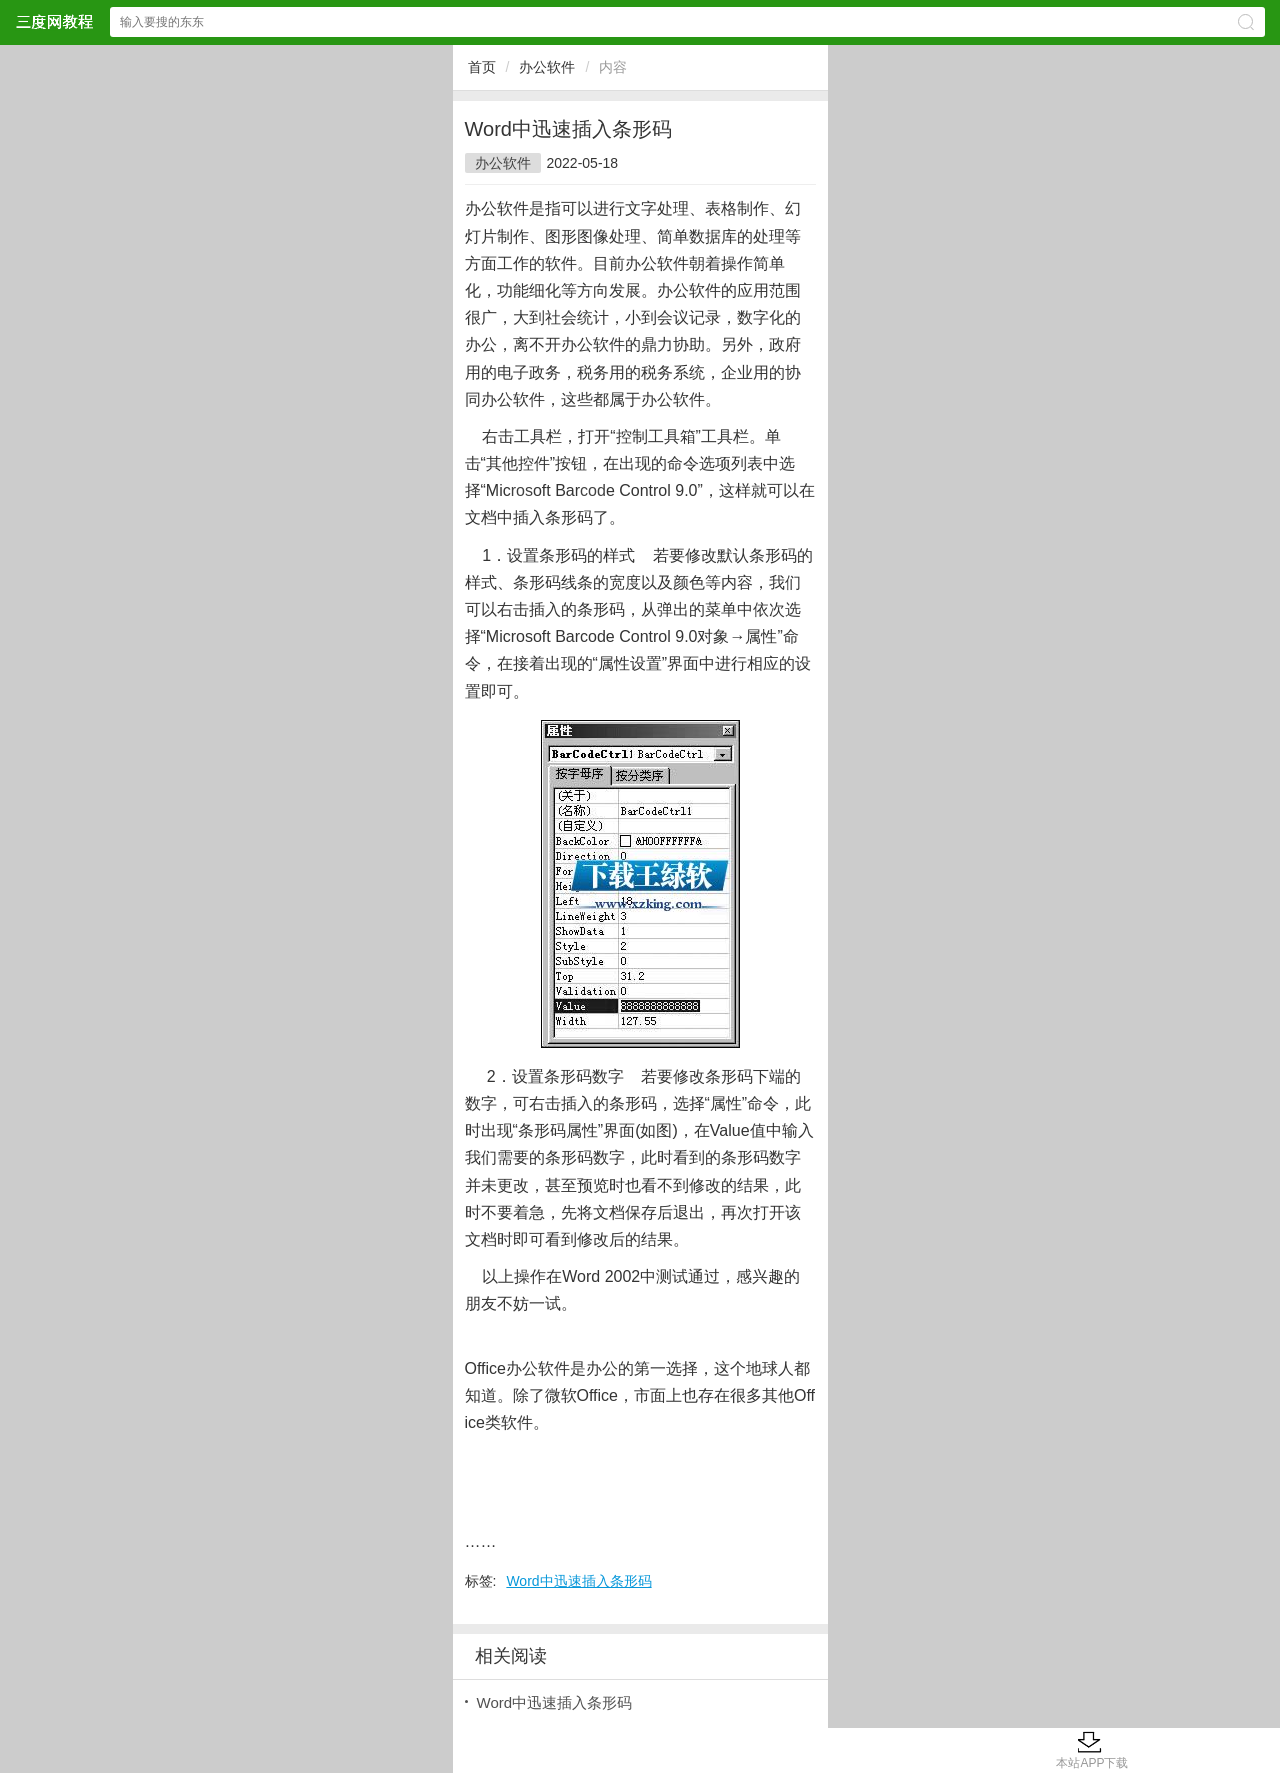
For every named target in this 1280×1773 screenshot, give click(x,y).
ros (522, 490)
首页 (482, 67)
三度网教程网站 (54, 21)
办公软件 (547, 67)
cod (593, 490)
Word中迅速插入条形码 (578, 1581)
